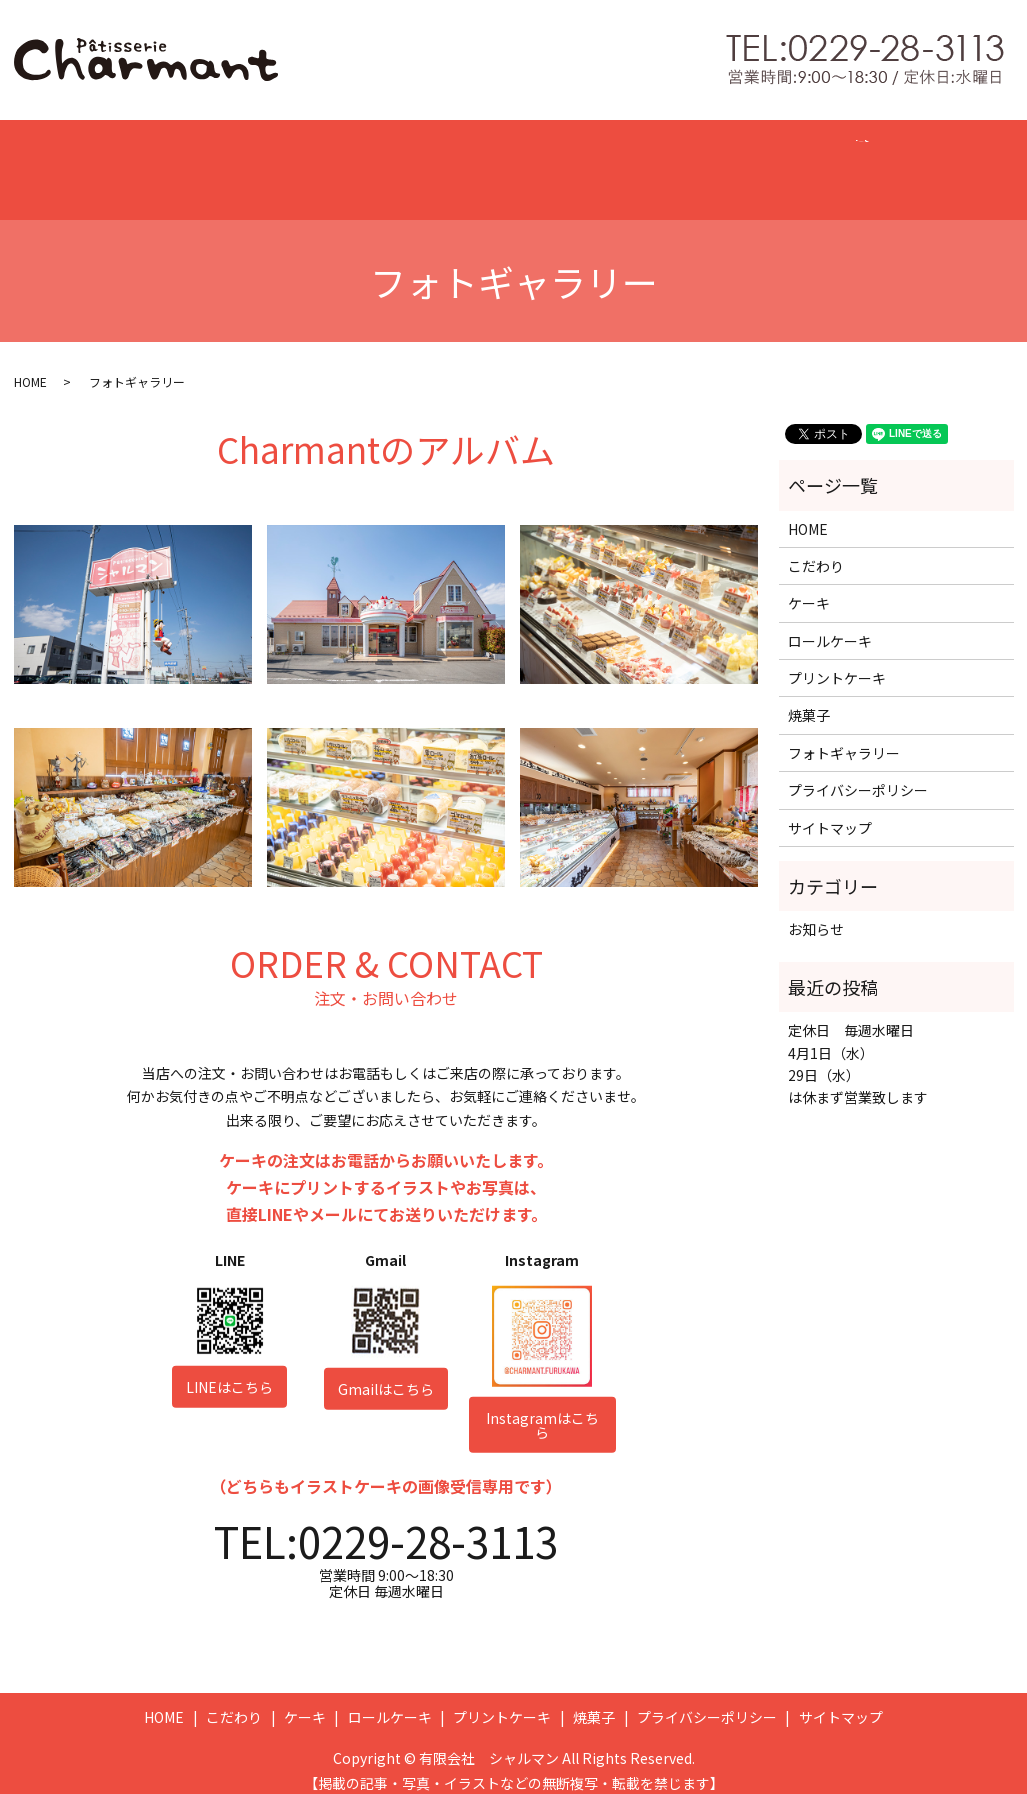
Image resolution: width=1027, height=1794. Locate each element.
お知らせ (816, 913)
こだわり (816, 550)
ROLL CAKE (426, 161)
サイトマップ (830, 812)
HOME (174, 161)
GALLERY (798, 161)
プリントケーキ (837, 662)
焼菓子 (809, 699)
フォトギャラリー (844, 737)
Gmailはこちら (386, 1373)
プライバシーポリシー (858, 774)
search (882, 164)
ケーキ (809, 587)
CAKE (340, 161)
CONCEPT (259, 161)
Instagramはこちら (542, 1409)
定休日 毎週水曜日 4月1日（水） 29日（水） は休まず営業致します (858, 1047)
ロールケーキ (830, 625)
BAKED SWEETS (666, 161)
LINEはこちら (229, 1371)
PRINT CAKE (538, 161)
